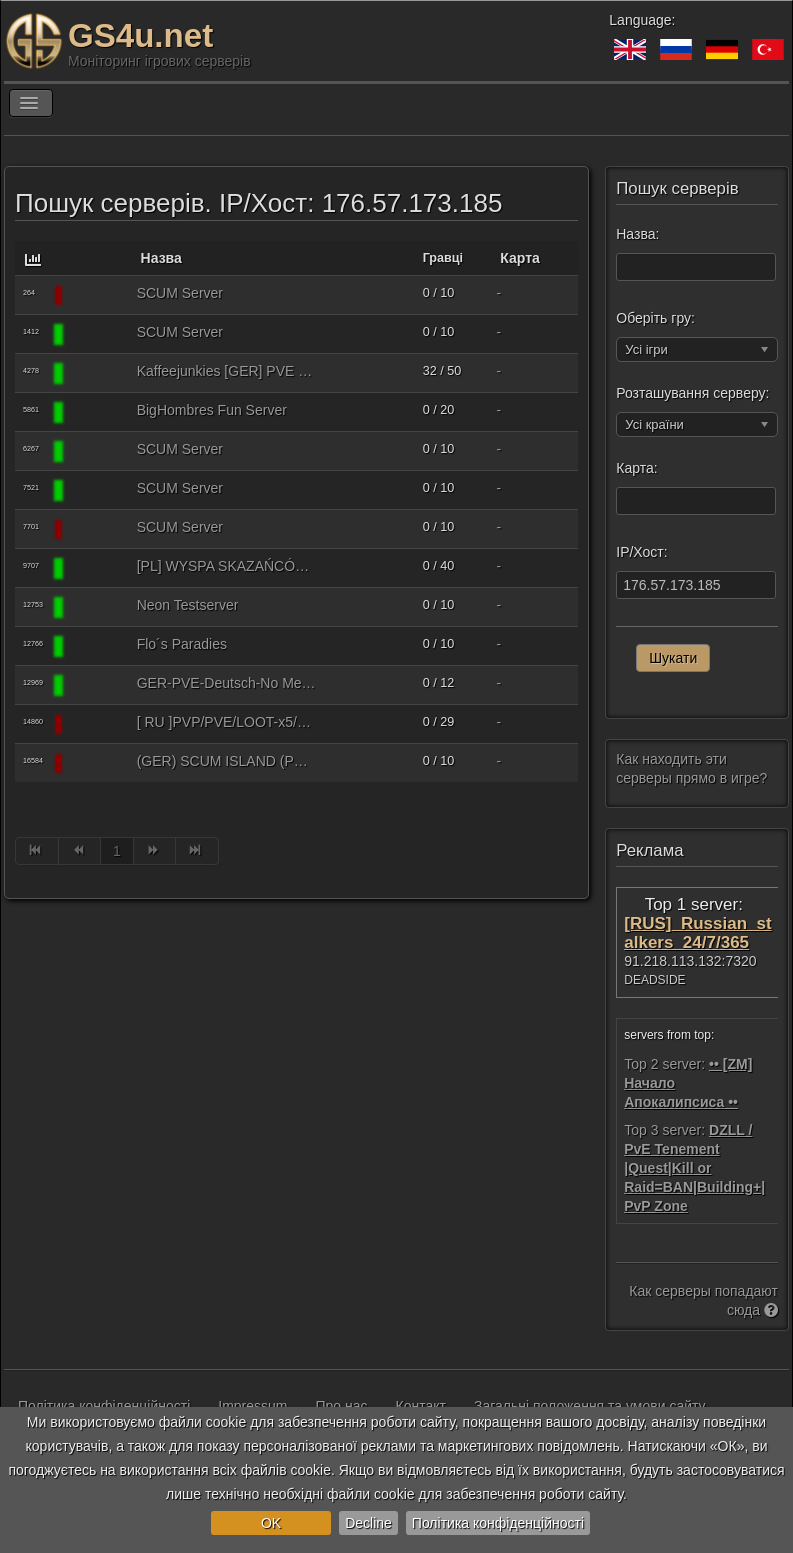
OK (271, 1523)
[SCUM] (97, 295)
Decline (368, 1523)
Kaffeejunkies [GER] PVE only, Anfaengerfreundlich (227, 371)
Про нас (342, 1406)
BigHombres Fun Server (212, 410)
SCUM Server (180, 293)
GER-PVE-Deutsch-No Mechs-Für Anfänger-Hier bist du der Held (227, 683)
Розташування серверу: (692, 393)
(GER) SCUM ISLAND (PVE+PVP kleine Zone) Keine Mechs (227, 761)
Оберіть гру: (655, 318)
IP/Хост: (641, 552)
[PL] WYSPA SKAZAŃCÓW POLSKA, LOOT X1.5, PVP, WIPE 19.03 (227, 566)
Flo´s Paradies (182, 644)
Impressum (252, 1406)
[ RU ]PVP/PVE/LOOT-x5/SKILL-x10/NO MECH (227, 722)
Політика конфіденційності (498, 1523)
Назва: (637, 234)
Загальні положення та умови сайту (590, 1406)
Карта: (636, 468)
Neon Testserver (188, 605)
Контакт (421, 1406)
